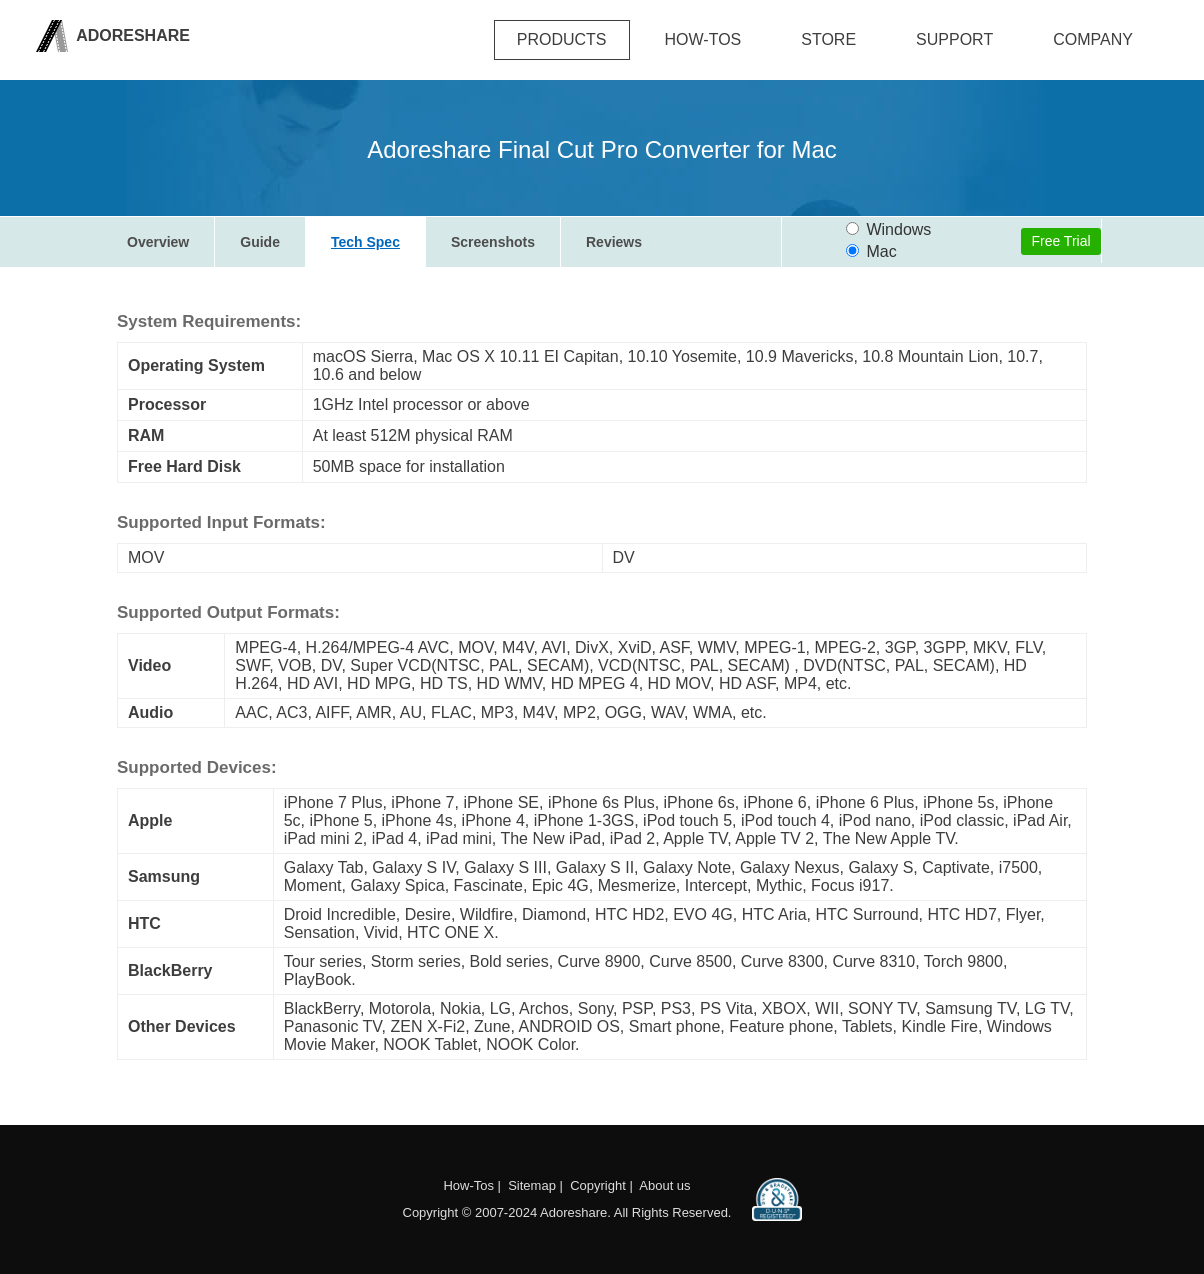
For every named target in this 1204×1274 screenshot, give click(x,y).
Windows (888, 229)
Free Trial (1060, 241)
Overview (158, 242)
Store (828, 39)
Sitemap (532, 1185)
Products (562, 39)
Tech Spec (365, 242)
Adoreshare (131, 35)
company (1093, 39)
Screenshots (493, 242)
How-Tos (468, 1185)
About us (664, 1185)
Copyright (598, 1185)
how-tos (703, 39)
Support (954, 39)
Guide (260, 242)
